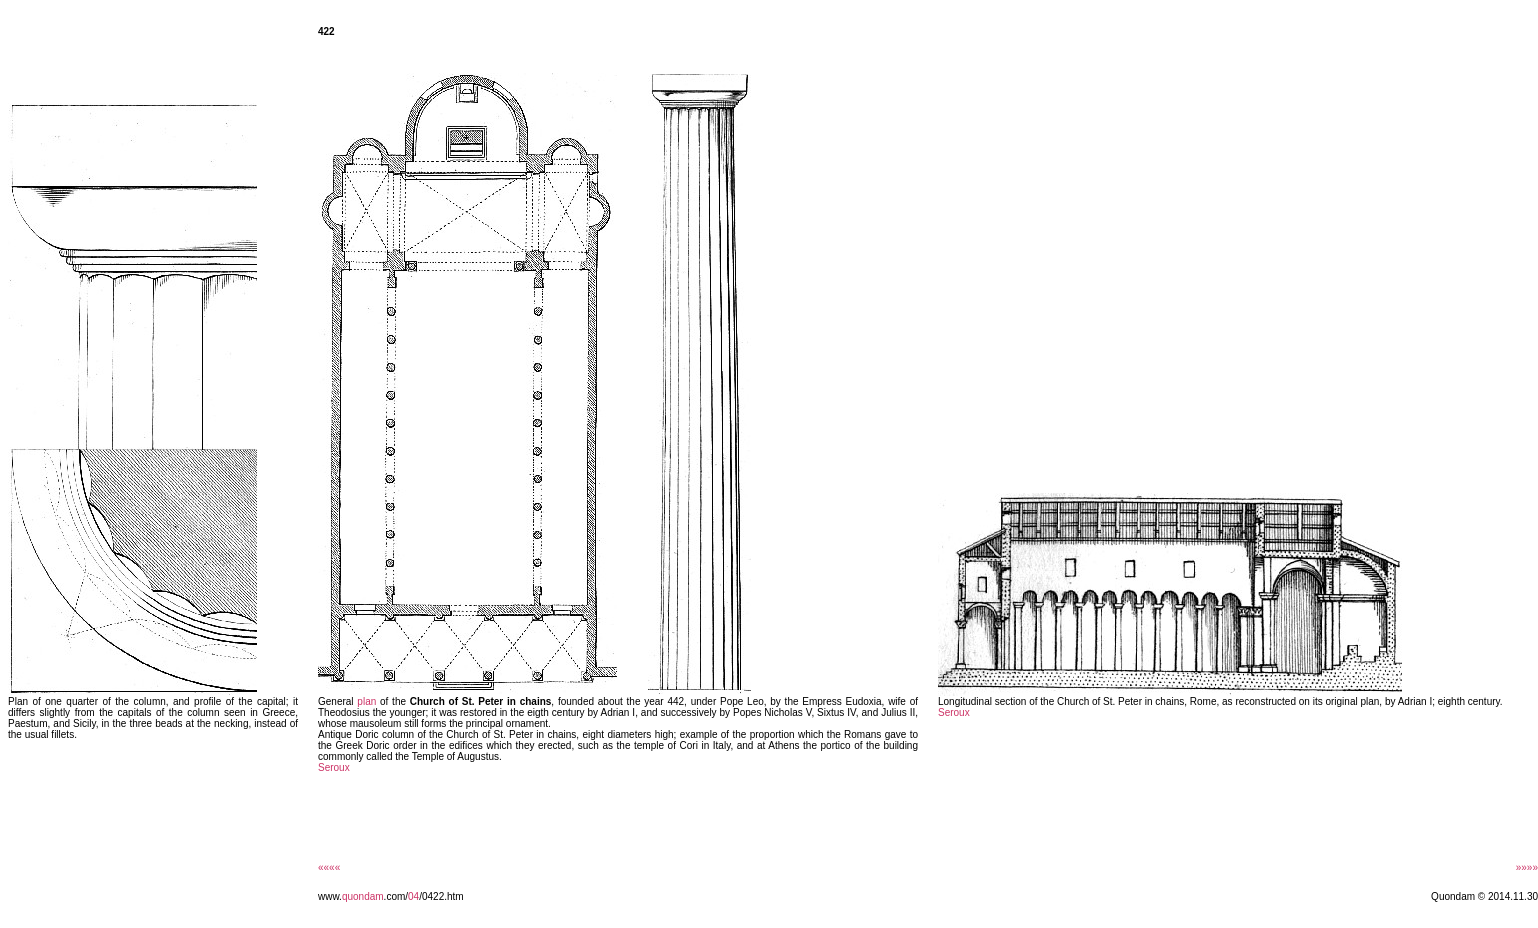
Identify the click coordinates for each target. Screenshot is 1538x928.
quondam (363, 896)
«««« (329, 867)
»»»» (1527, 867)
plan (366, 701)
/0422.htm (441, 896)
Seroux (334, 767)
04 (413, 896)
